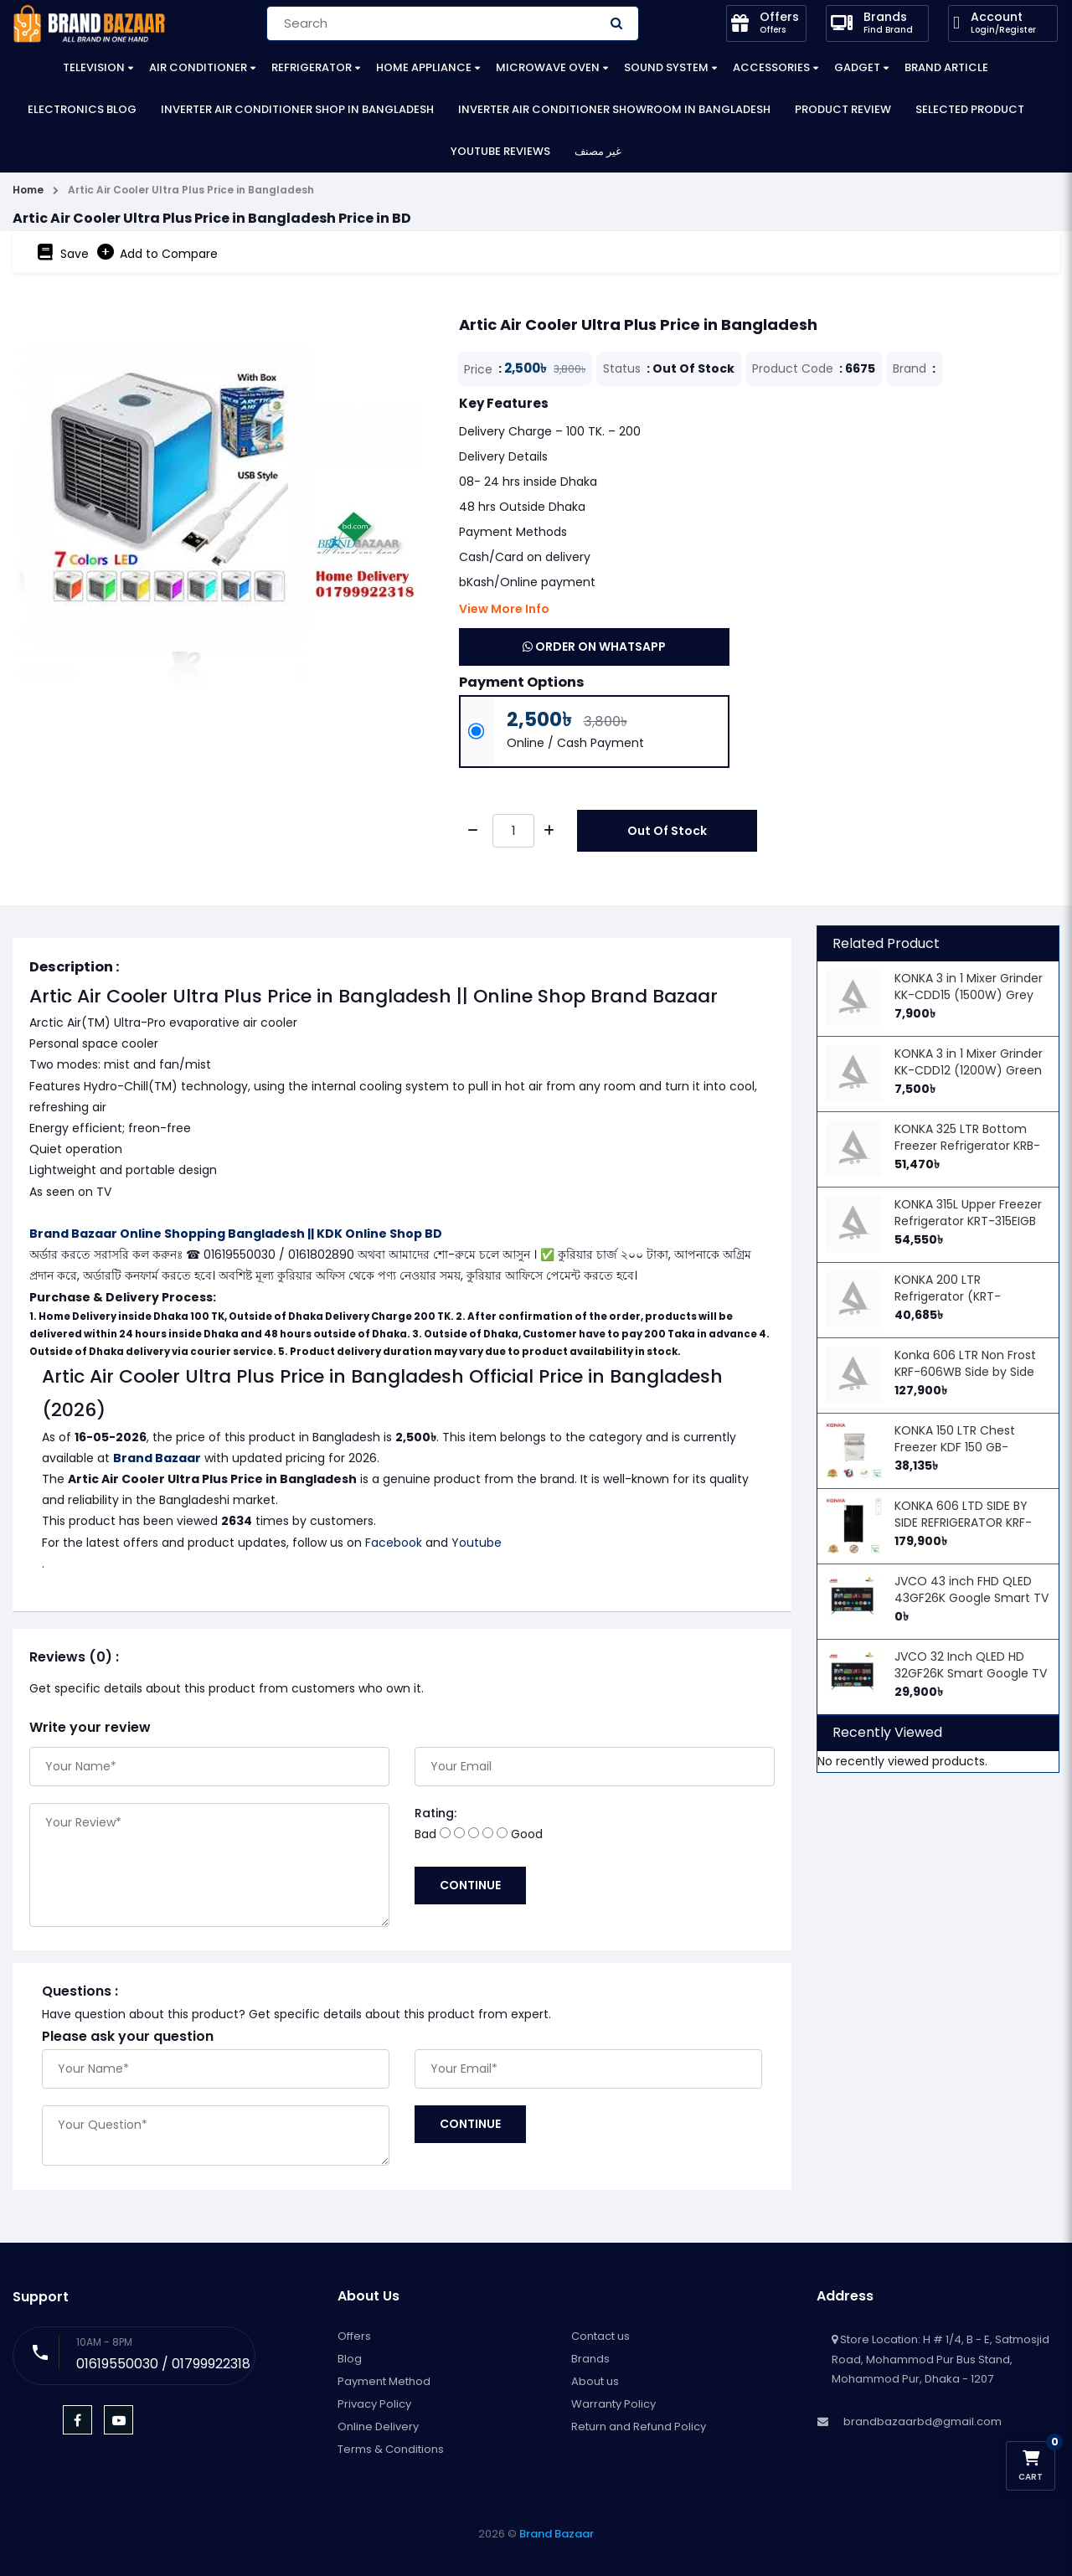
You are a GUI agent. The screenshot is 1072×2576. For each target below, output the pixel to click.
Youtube (476, 1542)
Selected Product (969, 109)
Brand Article (946, 67)
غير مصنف (598, 151)
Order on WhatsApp (594, 646)
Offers (354, 2336)
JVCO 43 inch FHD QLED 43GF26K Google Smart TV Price (971, 1598)
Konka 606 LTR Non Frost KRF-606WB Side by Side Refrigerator (965, 1372)
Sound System (666, 67)
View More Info (504, 608)
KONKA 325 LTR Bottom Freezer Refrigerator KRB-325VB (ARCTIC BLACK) (967, 1146)
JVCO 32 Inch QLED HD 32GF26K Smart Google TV (970, 1665)
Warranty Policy (613, 2404)
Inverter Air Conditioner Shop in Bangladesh (297, 109)
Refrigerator (311, 67)
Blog (350, 2359)
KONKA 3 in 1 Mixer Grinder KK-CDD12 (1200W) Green (968, 1062)
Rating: (435, 1813)
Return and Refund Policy (638, 2426)
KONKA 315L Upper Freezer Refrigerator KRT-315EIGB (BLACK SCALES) (968, 1221)
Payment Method (384, 2381)
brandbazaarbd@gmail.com (922, 2421)
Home (28, 190)
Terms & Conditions (391, 2449)
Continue (470, 1885)
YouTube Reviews (500, 151)
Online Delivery (378, 2426)
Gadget (857, 67)
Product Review (843, 109)
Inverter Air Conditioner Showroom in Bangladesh (614, 109)
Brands (590, 2359)
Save (63, 252)
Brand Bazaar (157, 1458)
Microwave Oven (548, 67)
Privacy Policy (374, 2404)
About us (595, 2381)
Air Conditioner (198, 67)
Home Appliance (424, 67)
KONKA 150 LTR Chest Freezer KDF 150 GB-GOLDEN (954, 1447)
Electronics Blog (82, 109)
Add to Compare (157, 252)
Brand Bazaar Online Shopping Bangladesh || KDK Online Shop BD (235, 1233)
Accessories (771, 67)
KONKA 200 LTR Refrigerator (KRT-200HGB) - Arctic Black (960, 1296)
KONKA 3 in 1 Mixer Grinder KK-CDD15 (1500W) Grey (968, 986)
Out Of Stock (667, 830)
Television (94, 67)
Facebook (393, 1542)
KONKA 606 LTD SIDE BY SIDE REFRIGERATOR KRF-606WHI (963, 1522)
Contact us (600, 2336)
